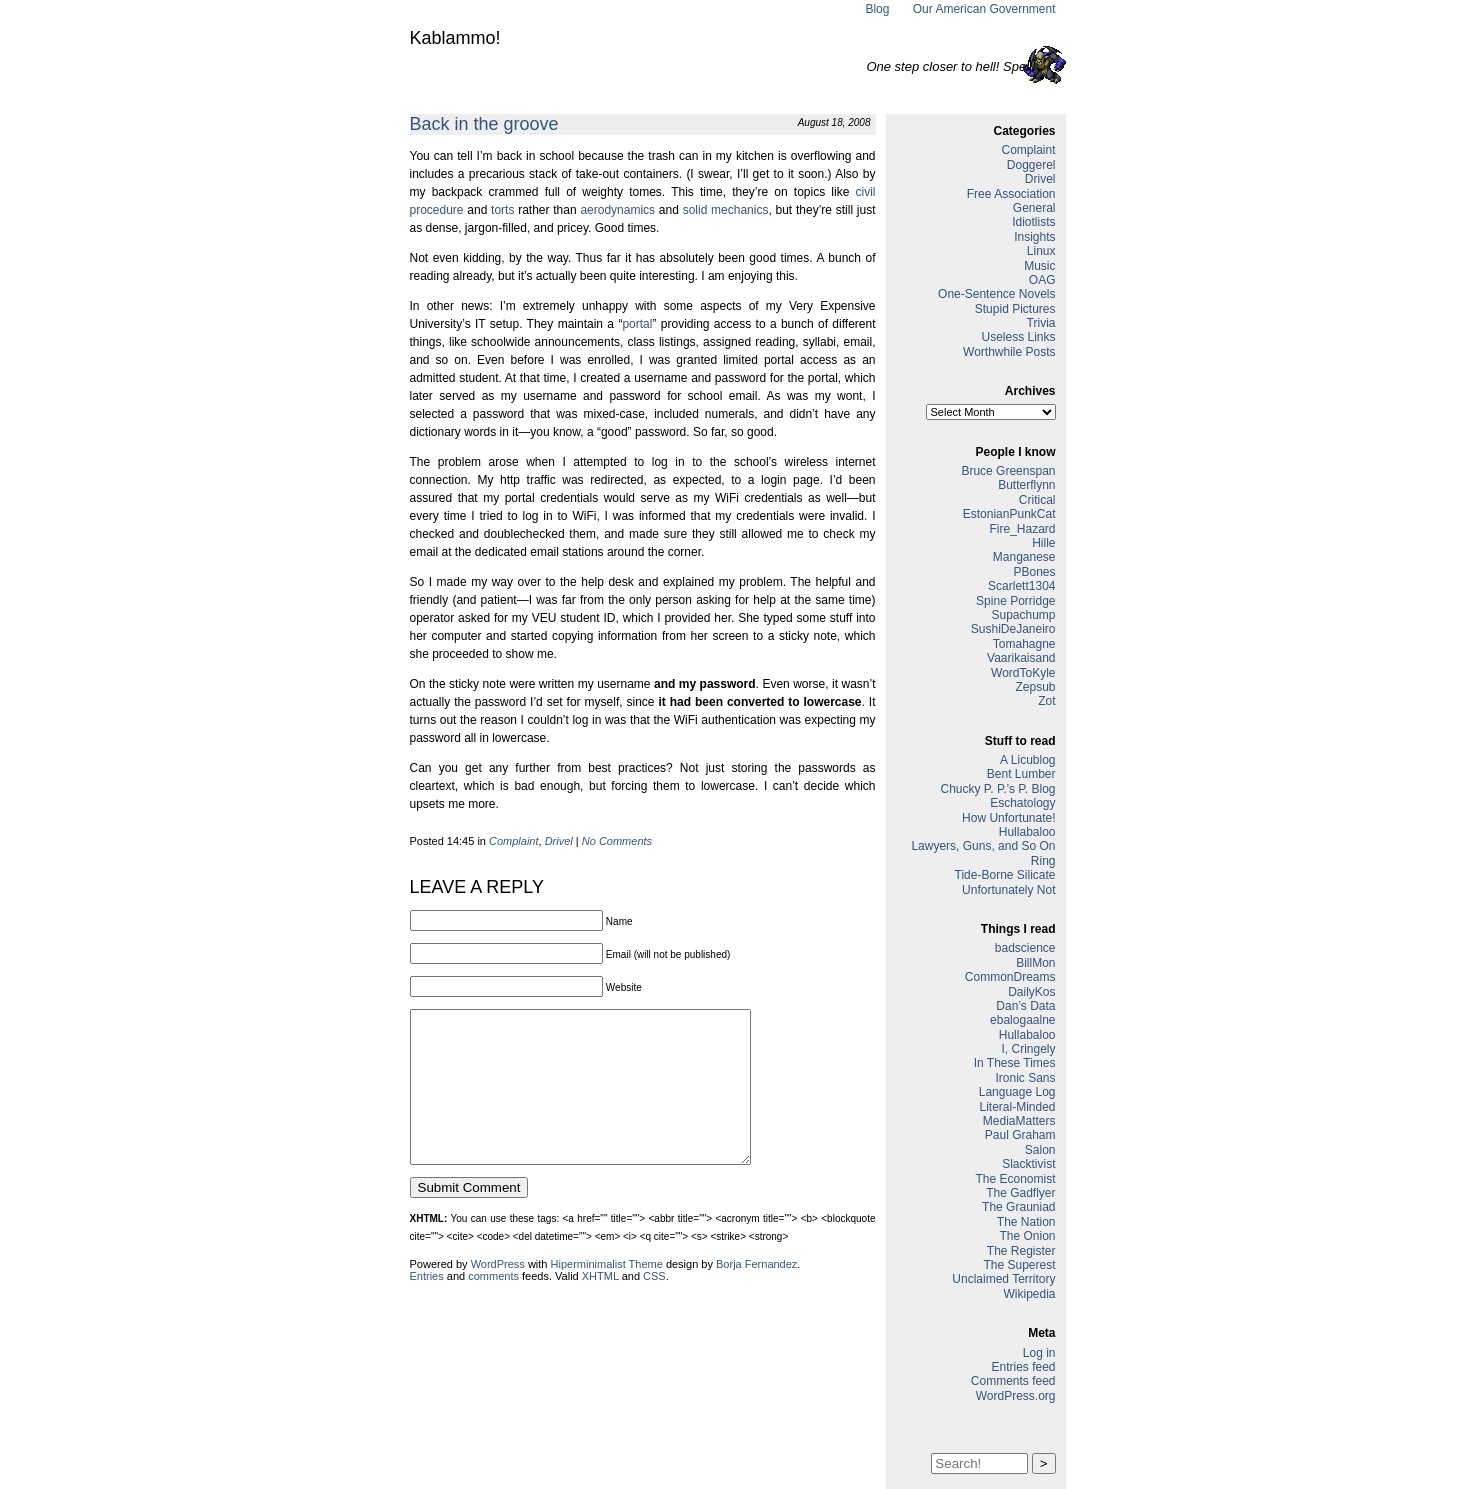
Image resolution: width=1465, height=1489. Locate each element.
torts (502, 210)
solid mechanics (726, 210)
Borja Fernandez (756, 1294)
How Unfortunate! (1008, 818)
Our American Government (984, 9)
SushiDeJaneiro (1013, 629)
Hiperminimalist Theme (607, 1294)
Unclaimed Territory (1003, 1279)
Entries (427, 1306)
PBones (1034, 572)
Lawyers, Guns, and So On (983, 846)
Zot (1046, 701)
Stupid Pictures (1015, 309)
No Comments (617, 841)
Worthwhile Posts (1009, 352)
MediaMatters (1019, 1121)
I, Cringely (1028, 1049)
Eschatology (1022, 803)
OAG (1042, 280)
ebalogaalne (1022, 1020)
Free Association (1011, 194)
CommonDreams (1010, 977)
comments (493, 1306)
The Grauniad (1018, 1207)
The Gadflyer (1020, 1193)
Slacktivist (1028, 1164)
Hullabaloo (1027, 832)
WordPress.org (1016, 1396)
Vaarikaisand (1021, 658)
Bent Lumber (1021, 774)
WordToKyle (1023, 673)
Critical (1037, 500)
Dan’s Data (1025, 1006)
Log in (1039, 1353)
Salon (1040, 1150)
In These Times (1015, 1063)
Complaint (514, 841)
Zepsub (1035, 687)
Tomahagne (1024, 644)
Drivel (559, 841)
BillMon (1035, 963)
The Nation (1026, 1222)
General (1034, 208)
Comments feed (1013, 1381)
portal (637, 324)
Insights (1034, 237)
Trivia (1041, 323)
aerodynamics (617, 210)
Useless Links (1018, 337)
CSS (654, 1306)
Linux (1041, 251)
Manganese (1024, 557)
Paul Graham (1020, 1135)
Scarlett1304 (1021, 586)
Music (1039, 266)
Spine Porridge (1015, 601)
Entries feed (1023, 1367)
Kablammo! (455, 38)
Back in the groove (484, 124)
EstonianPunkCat (1009, 514)
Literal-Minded (1017, 1107)
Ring (1043, 861)
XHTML (600, 1306)
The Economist (1015, 1179)
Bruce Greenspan (1008, 471)
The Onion (1027, 1236)
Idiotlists (1033, 222)
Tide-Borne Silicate (1005, 875)
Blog (877, 9)
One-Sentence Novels (996, 294)
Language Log (1017, 1092)
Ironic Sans (1025, 1078)
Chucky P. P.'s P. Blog (997, 789)
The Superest (1019, 1265)
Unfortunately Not (1008, 890)
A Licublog (1027, 760)
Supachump (1023, 615)
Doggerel (1031, 165)
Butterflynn (1026, 485)
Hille (1043, 543)
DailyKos (1031, 992)
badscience (1025, 948)
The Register (1021, 1251)
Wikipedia (1029, 1294)
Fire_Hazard (1022, 529)
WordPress (498, 1294)
